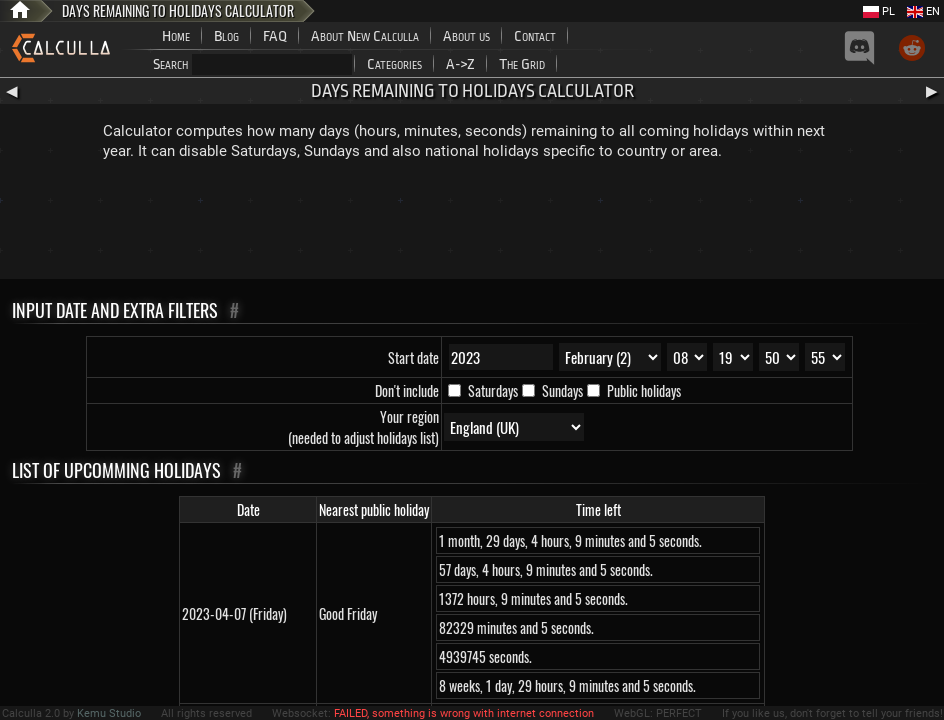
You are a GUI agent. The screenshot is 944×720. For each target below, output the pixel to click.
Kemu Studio (109, 713)
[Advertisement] (472, 224)
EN (923, 11)
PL (879, 11)
